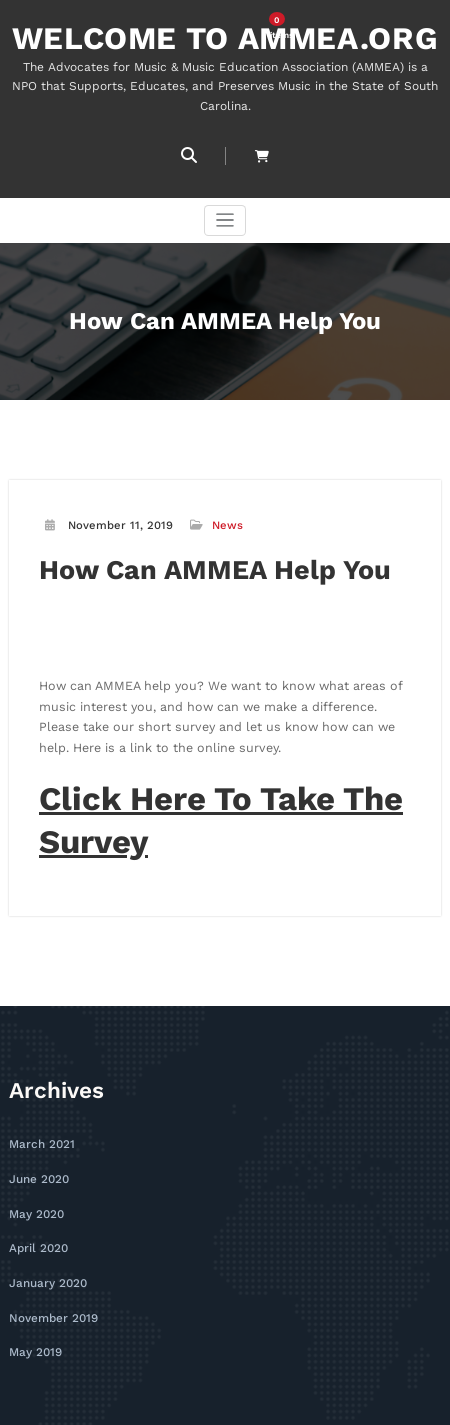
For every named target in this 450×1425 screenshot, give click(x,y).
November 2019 (53, 1301)
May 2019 (35, 1335)
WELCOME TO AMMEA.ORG (225, 37)
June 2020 (39, 1166)
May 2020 (36, 1200)
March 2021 (41, 1133)
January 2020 (47, 1267)
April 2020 (38, 1234)
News (227, 524)
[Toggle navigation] (225, 219)
